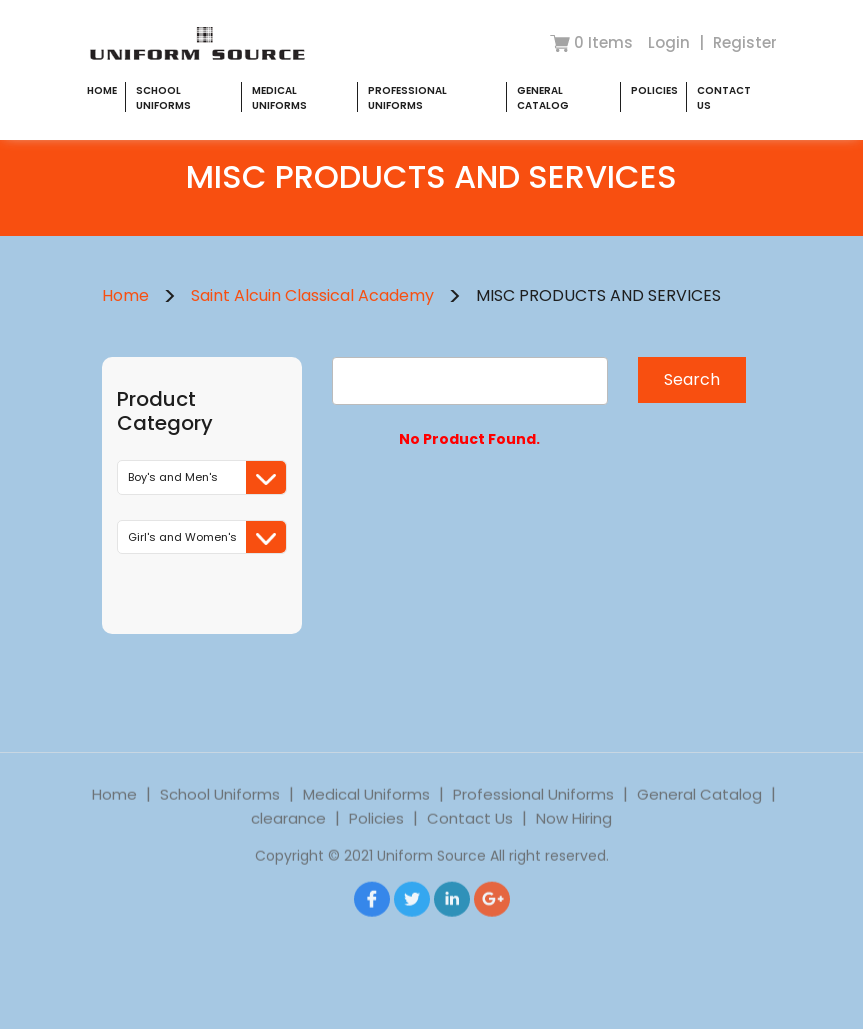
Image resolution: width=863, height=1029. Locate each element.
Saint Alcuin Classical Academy (312, 295)
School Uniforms (163, 98)
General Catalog (543, 98)
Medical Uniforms (279, 98)
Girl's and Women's (207, 537)
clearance (288, 835)
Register (745, 42)
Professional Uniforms (407, 98)
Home (102, 90)
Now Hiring (574, 835)
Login (671, 42)
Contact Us (470, 835)
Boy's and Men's (207, 477)
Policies (654, 90)
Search (692, 379)
